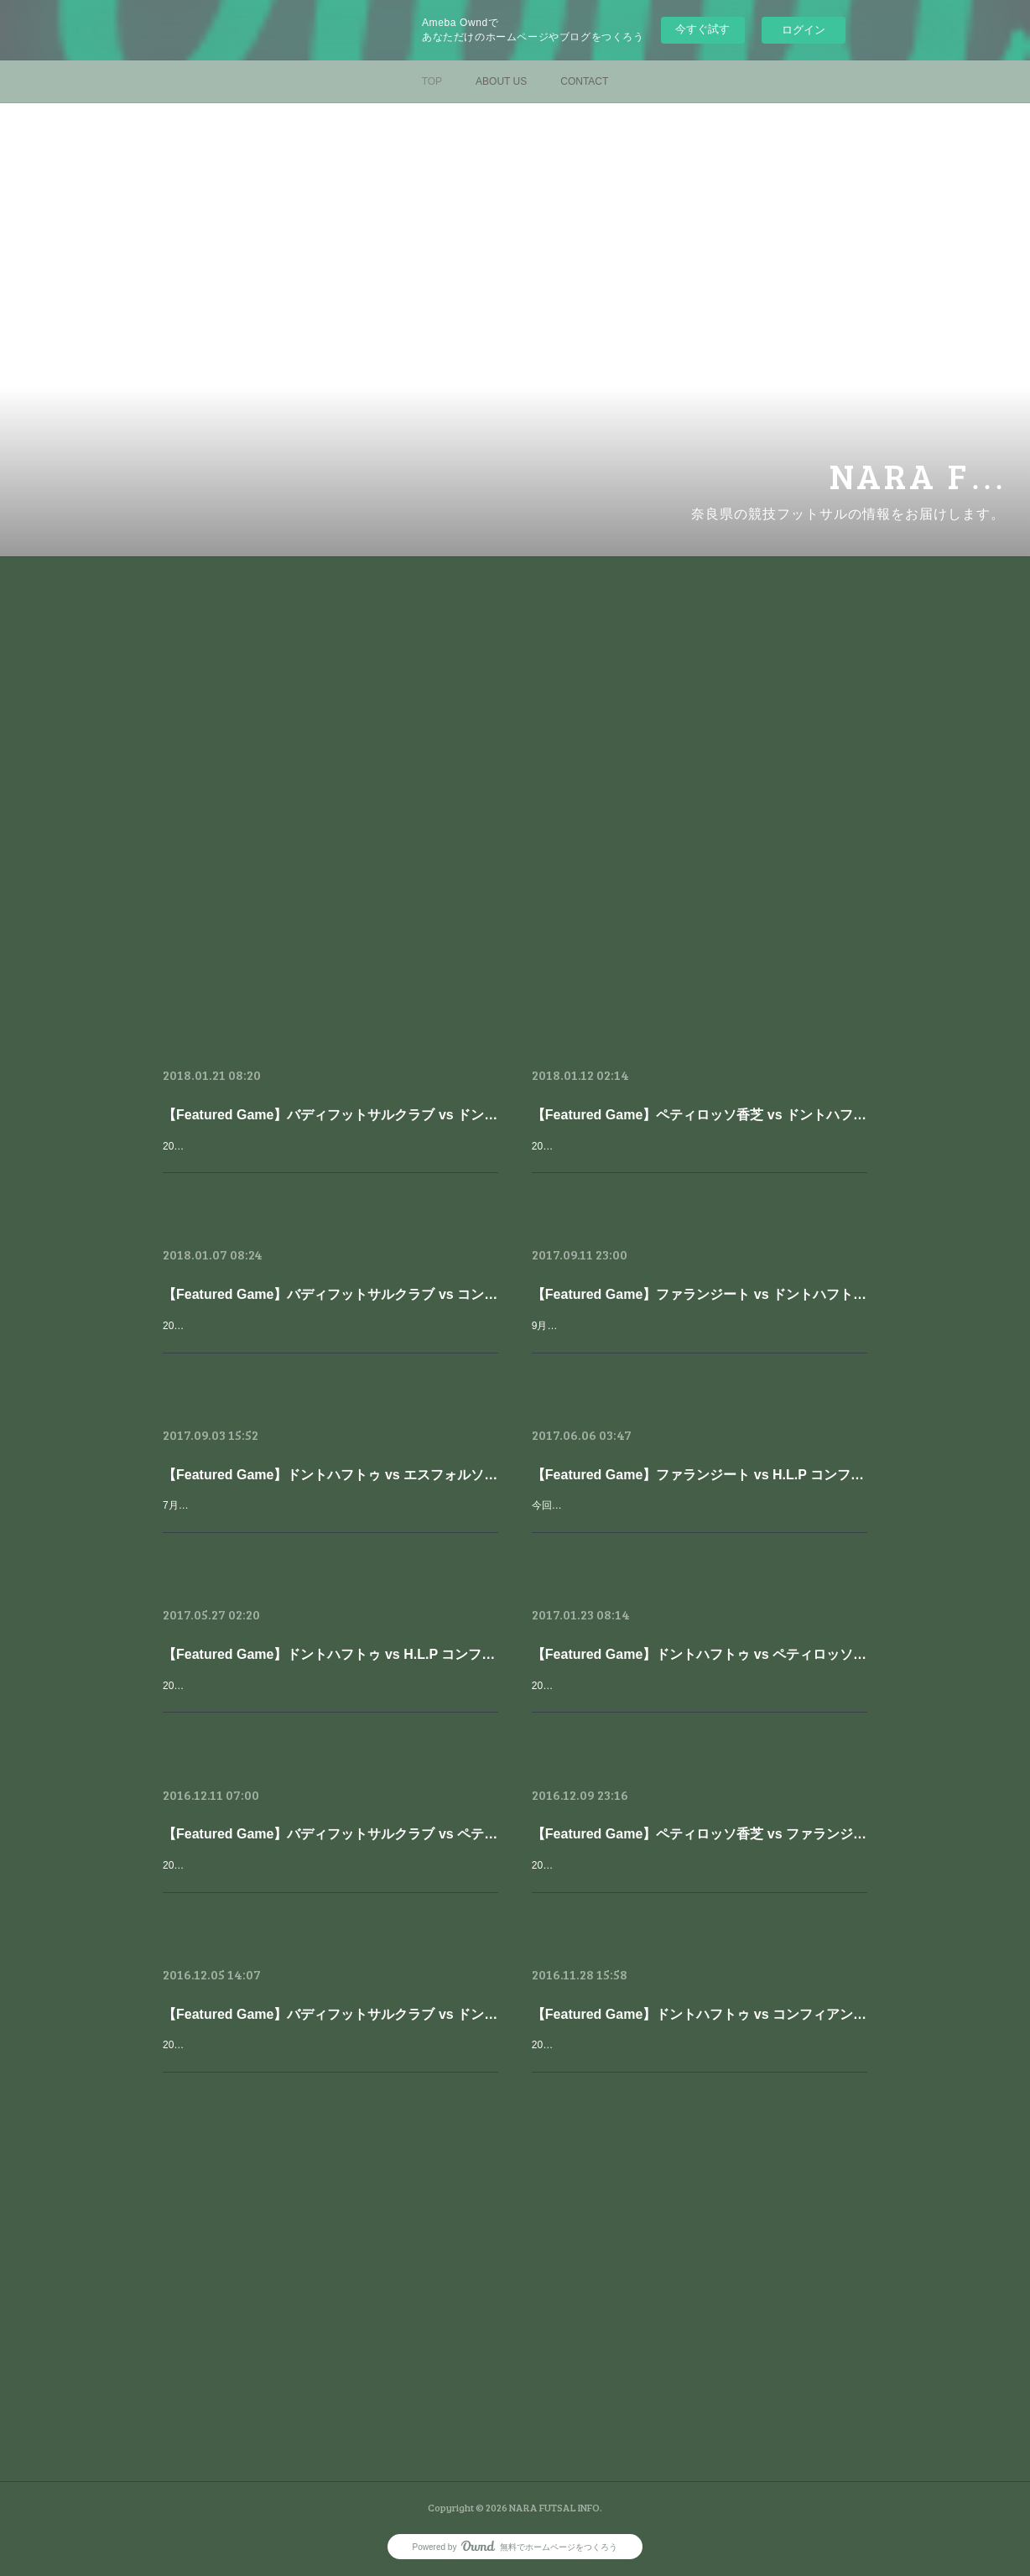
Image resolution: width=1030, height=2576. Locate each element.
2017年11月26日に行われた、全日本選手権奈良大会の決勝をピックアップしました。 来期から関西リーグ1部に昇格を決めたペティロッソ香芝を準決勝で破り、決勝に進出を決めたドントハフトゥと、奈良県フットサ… (329, 1164)
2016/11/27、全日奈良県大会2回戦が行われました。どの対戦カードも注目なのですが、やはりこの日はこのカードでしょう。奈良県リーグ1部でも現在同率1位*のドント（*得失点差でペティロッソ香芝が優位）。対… (696, 2063)
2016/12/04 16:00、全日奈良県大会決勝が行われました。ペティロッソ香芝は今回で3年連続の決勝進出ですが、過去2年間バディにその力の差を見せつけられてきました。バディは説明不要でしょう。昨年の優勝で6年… (329, 1883)
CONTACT (584, 81)
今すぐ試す (702, 29)
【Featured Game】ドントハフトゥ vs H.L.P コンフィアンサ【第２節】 (330, 1654)
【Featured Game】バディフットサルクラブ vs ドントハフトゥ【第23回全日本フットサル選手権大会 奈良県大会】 (330, 1115)
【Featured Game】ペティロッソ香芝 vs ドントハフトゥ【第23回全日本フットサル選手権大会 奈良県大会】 (699, 1115)
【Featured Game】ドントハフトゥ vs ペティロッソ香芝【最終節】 (699, 1654)
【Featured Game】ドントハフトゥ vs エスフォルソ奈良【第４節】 (330, 1475)
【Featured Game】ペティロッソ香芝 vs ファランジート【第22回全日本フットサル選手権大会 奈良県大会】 (699, 1834)
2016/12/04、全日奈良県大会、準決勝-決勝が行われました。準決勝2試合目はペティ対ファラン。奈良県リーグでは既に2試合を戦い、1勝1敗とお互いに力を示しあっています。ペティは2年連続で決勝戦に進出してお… (697, 1883)
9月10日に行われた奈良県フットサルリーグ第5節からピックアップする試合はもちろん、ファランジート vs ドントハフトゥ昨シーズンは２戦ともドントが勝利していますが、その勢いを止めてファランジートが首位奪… (699, 1344)
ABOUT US (501, 81)
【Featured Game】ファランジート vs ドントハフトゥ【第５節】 (699, 1294)
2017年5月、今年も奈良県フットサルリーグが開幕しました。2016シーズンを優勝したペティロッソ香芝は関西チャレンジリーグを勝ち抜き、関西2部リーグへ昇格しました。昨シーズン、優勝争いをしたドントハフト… (329, 1704)
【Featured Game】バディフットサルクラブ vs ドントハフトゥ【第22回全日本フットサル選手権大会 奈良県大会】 (330, 2014)
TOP (432, 81)
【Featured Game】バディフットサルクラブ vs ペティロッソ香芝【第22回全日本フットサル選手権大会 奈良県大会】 (330, 1834)
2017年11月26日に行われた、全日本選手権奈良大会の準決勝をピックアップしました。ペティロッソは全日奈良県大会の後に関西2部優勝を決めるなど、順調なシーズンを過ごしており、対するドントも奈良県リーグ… (698, 1164)
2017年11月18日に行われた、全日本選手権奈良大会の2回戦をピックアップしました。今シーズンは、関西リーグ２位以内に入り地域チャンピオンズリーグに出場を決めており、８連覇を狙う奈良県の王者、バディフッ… (329, 1344)
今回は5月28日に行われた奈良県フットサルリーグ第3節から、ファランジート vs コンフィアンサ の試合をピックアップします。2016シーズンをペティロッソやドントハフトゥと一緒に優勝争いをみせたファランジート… (699, 1523)
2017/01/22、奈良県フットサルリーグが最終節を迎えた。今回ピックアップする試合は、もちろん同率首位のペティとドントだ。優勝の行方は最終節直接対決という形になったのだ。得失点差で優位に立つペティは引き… (698, 1704)
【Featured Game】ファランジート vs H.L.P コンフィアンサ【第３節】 (699, 1475)
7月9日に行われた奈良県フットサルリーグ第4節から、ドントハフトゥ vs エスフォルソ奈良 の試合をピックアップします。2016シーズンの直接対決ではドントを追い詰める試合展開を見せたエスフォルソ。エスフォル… (329, 1523)
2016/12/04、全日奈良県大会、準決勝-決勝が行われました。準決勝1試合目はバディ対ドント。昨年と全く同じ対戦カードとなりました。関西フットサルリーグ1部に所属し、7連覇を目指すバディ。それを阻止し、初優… (329, 2063)
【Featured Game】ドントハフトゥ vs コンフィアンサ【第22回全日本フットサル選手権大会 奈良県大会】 (699, 2014)
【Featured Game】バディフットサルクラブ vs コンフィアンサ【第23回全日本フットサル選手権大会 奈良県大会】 (330, 1294)
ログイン (803, 29)
